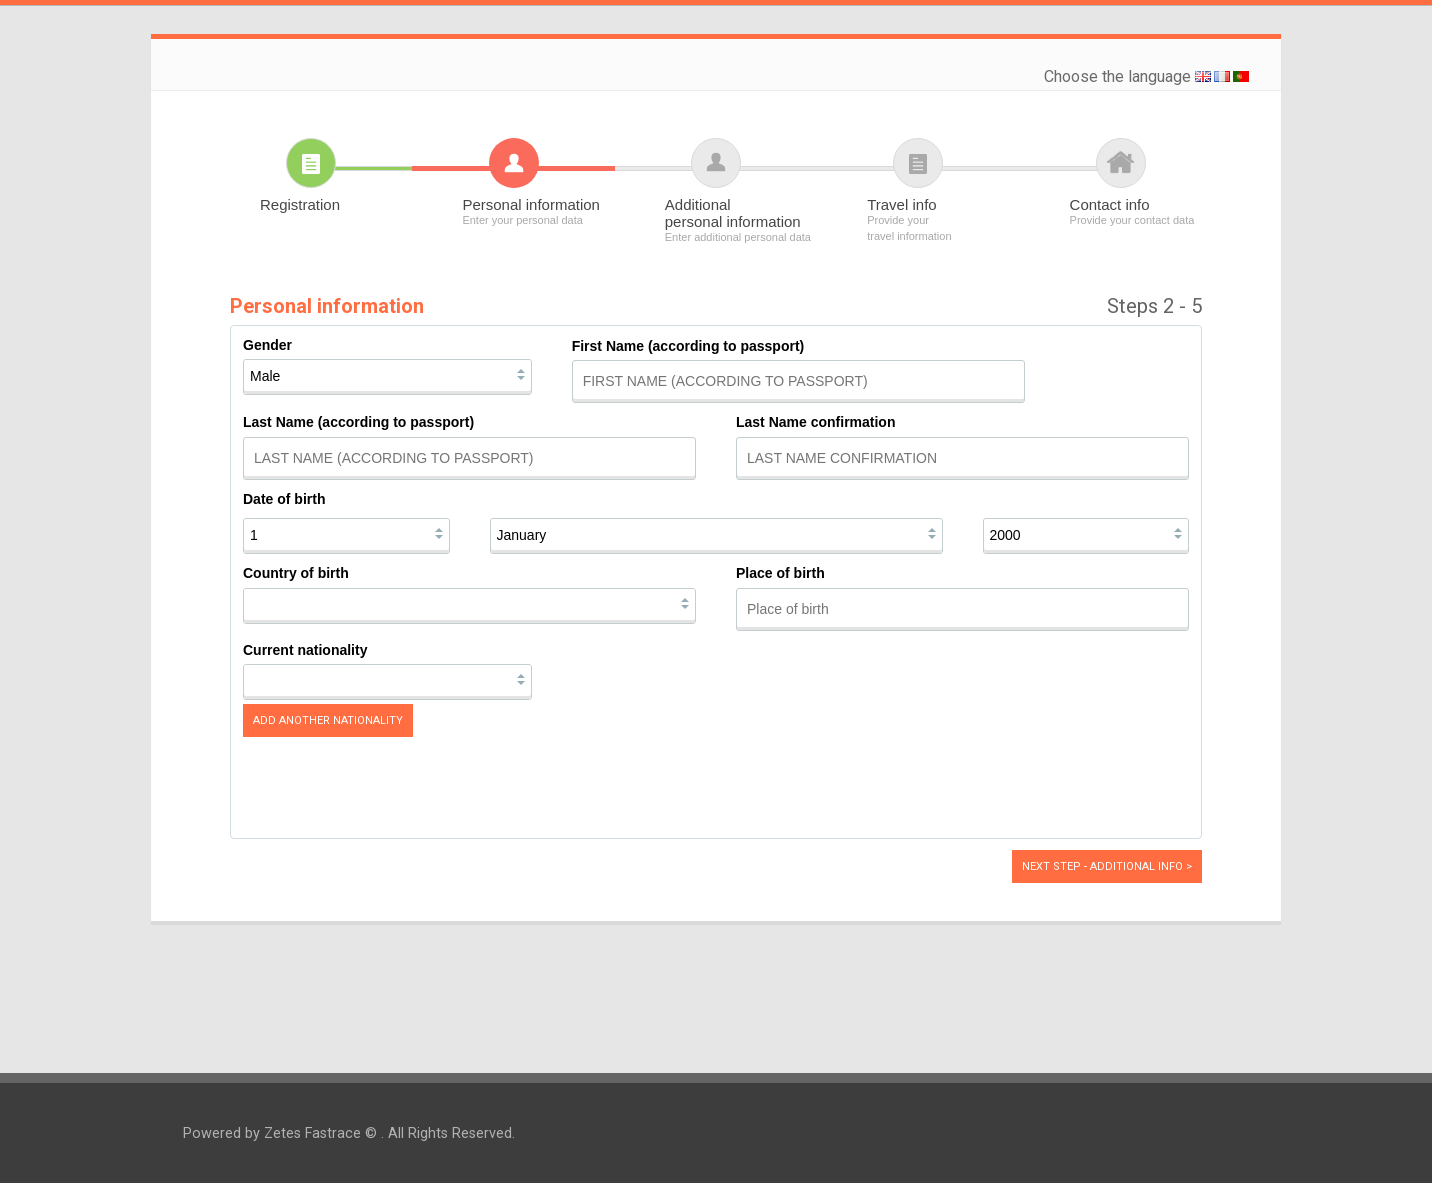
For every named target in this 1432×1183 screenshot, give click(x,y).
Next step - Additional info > (1107, 866)
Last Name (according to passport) (358, 422)
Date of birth (284, 499)
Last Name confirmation (815, 422)
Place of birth (780, 573)
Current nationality (305, 650)
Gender (267, 345)
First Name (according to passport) (688, 346)
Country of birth (296, 573)
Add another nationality (328, 720)
